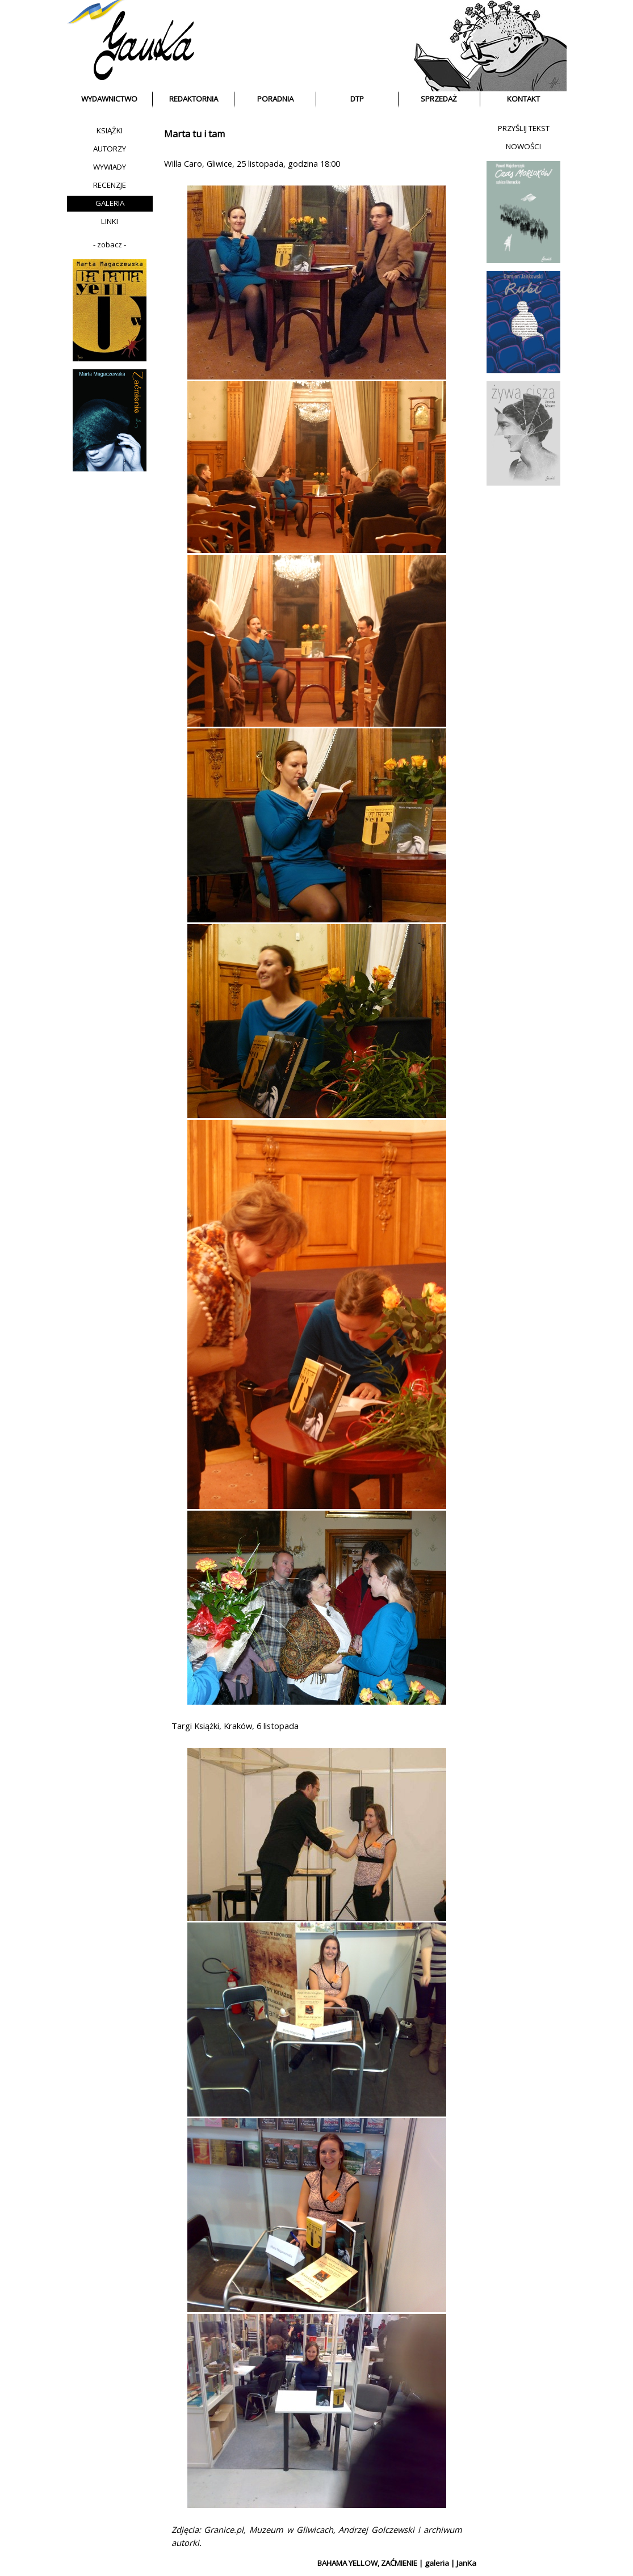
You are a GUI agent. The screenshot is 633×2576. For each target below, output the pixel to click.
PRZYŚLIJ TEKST (524, 128)
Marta (177, 134)
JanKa (466, 2563)
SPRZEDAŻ (439, 99)
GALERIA (109, 203)
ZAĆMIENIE (399, 2563)
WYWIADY (109, 167)
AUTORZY (109, 149)
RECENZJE (109, 185)
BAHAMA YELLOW (347, 2563)
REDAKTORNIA (193, 99)
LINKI (109, 221)
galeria (437, 2563)
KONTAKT (523, 99)
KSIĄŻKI (110, 130)
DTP (357, 99)
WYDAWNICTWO (109, 99)
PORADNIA (275, 99)
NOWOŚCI (523, 146)
